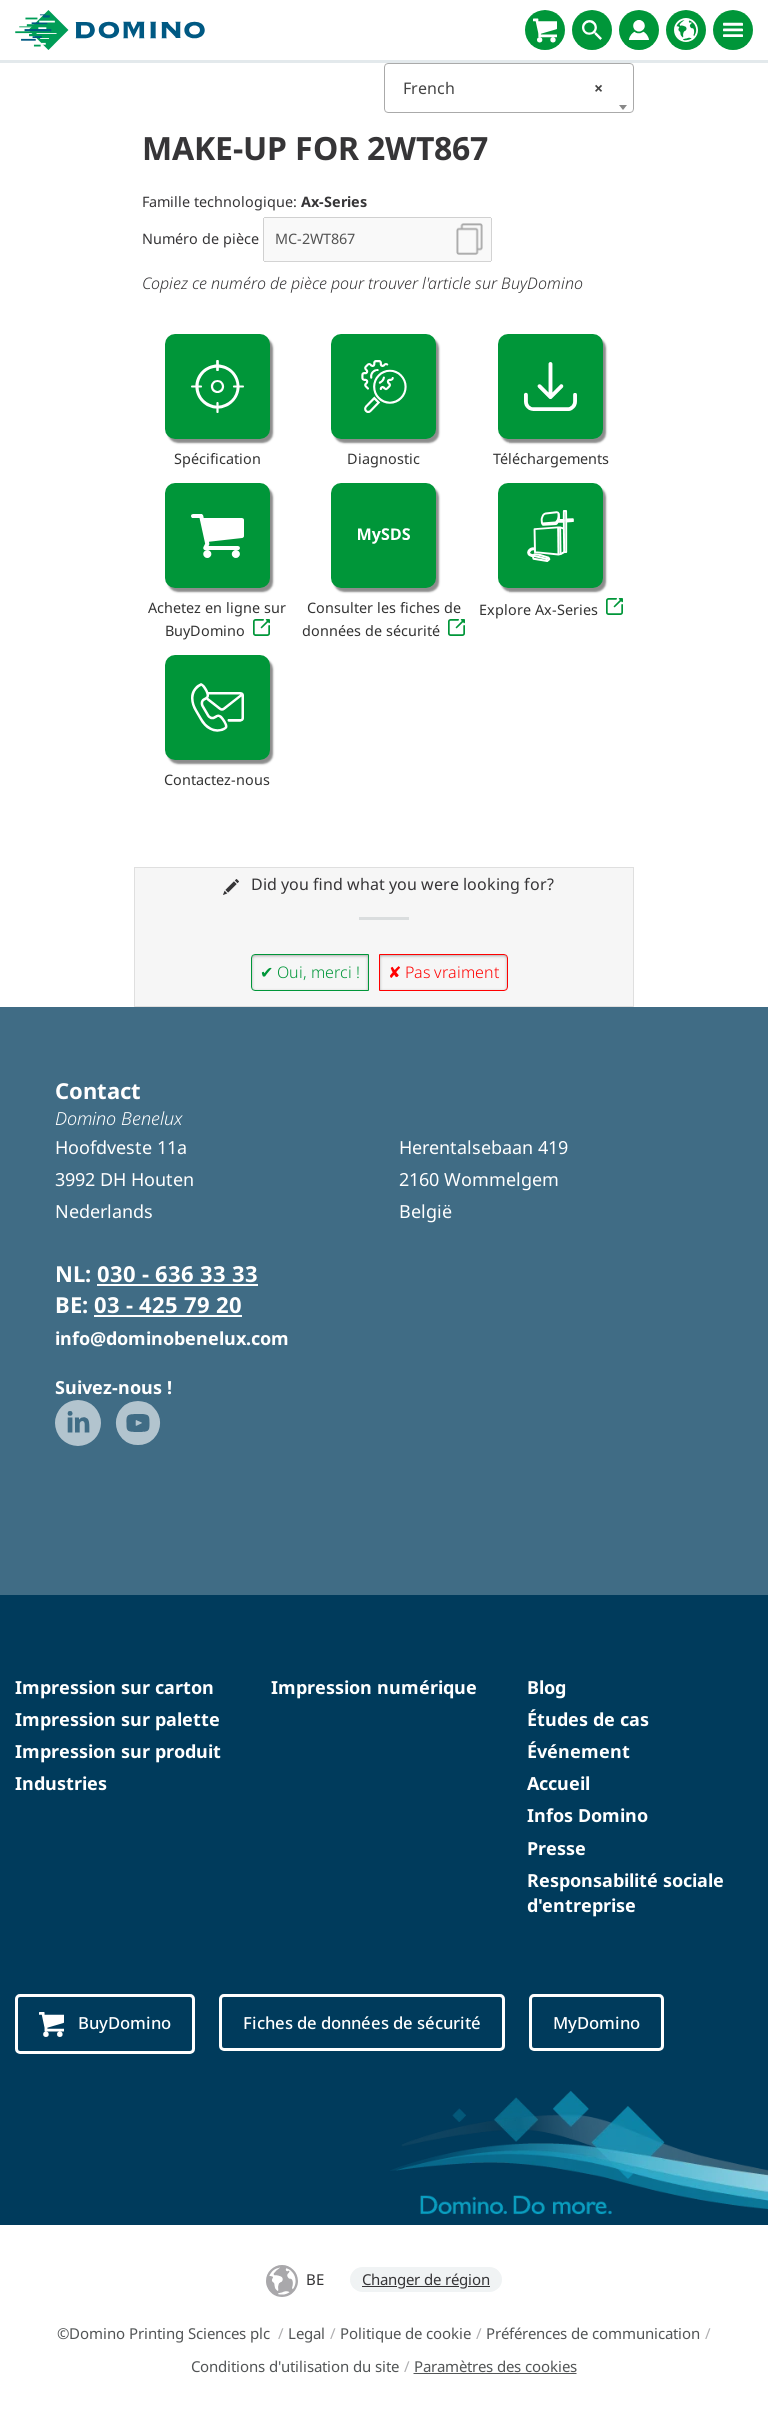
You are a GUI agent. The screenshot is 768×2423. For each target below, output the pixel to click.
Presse (556, 1848)
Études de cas (588, 1719)
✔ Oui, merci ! (310, 972)
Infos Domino (587, 1815)
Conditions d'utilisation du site (295, 2366)
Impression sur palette (117, 1719)
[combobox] (509, 88)
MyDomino (603, 2022)
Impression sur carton (114, 1687)
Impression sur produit (118, 1751)
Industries (61, 1783)
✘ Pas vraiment (443, 972)
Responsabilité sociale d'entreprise (625, 1892)
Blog (546, 1687)
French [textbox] (503, 88)
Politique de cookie (405, 2333)
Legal (306, 2333)
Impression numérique (374, 1687)
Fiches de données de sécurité (366, 2022)
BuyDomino (106, 2024)
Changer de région (426, 2279)
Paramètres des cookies (495, 2366)
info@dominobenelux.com (172, 1338)
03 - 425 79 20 (168, 1304)
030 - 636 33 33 (177, 1273)
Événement (578, 1751)
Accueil (558, 1783)
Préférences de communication (593, 2333)
